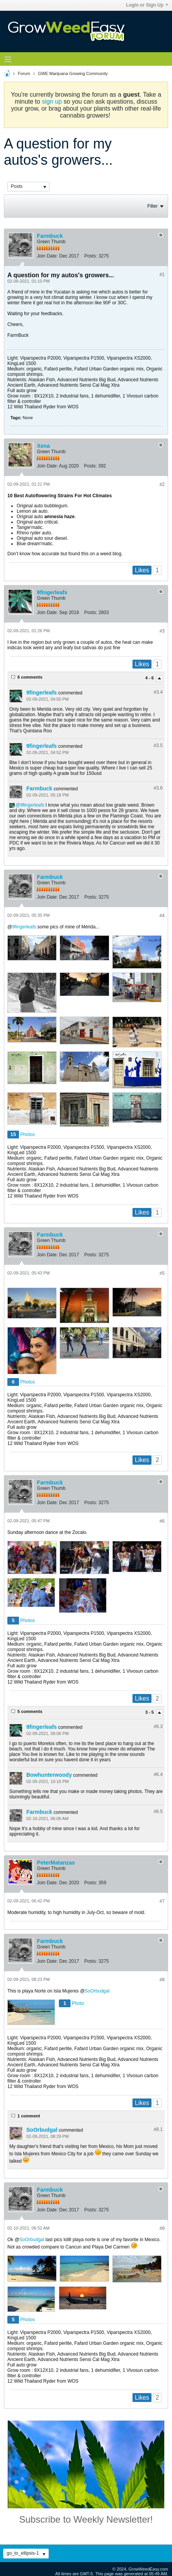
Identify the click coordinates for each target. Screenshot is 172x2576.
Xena (43, 446)
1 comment (28, 2116)
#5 (162, 1273)
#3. (158, 692)
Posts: (90, 256)
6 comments (29, 677)
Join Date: (47, 256)
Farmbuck (50, 236)
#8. (158, 2129)
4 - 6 (150, 678)
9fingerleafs (52, 592)
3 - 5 (150, 1712)
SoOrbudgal (97, 1991)
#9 (162, 2228)
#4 (162, 915)
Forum (24, 73)
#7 (162, 1901)
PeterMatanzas (56, 1862)
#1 (162, 274)
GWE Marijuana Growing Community (73, 73)
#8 (162, 1979)
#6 (162, 1521)
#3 (162, 631)
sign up (52, 101)
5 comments (29, 1711)
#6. (158, 1726)
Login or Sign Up (147, 5)
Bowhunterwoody (49, 1775)
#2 (162, 484)
